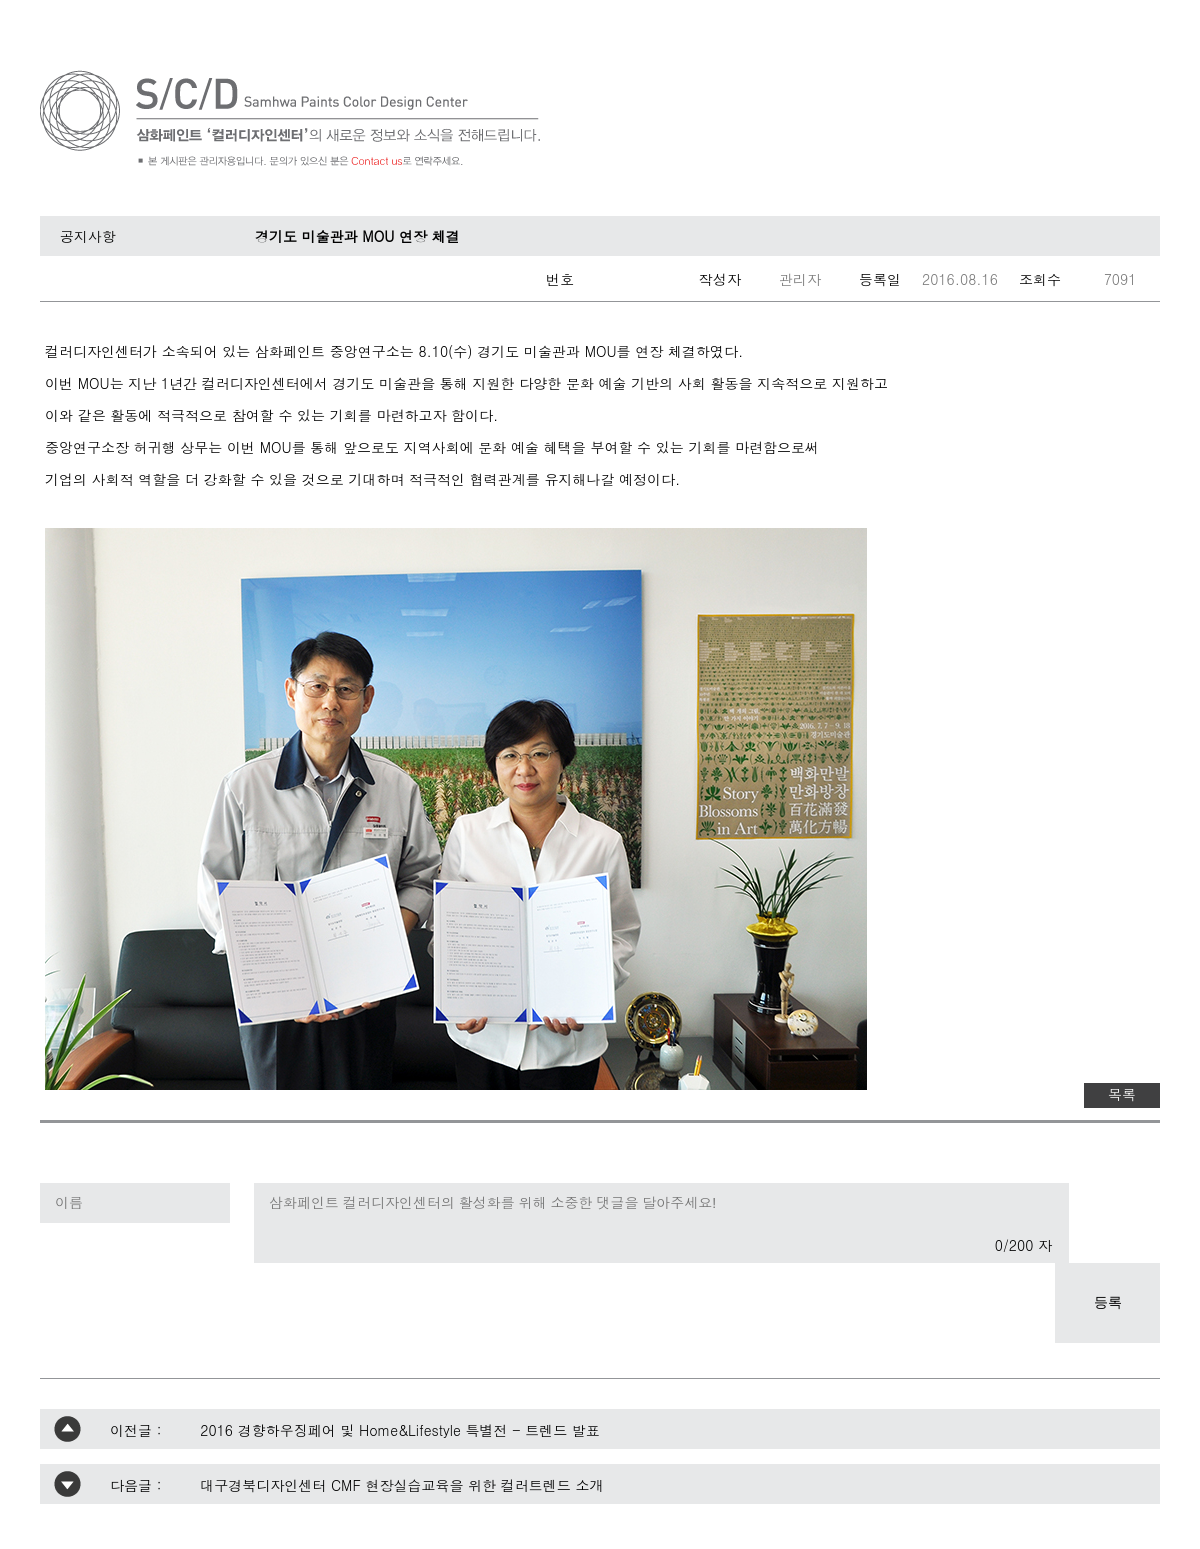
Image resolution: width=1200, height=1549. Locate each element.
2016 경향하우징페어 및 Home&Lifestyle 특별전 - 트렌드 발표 (400, 1430)
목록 (1122, 1094)
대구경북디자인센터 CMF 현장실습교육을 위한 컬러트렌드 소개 (401, 1485)
